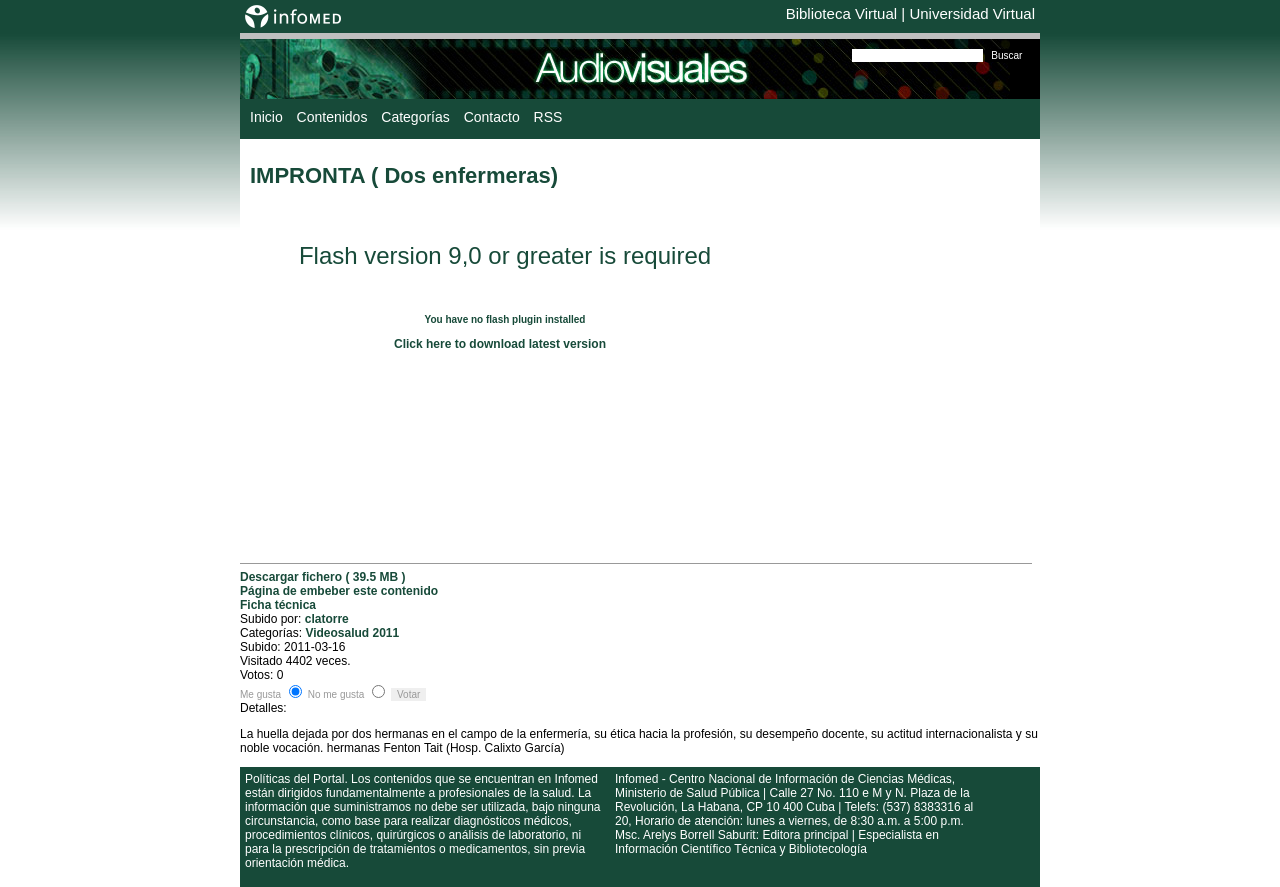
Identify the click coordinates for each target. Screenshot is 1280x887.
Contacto (492, 117)
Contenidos (332, 117)
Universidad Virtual (972, 13)
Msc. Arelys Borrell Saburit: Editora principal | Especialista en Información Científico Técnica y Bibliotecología (777, 842)
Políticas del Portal (294, 779)
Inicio (266, 117)
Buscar (1006, 55)
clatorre (327, 619)
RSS (548, 117)
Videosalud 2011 (352, 633)
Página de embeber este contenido (339, 591)
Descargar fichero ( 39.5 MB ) (322, 577)
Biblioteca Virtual (841, 13)
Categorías (415, 117)
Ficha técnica (278, 605)
